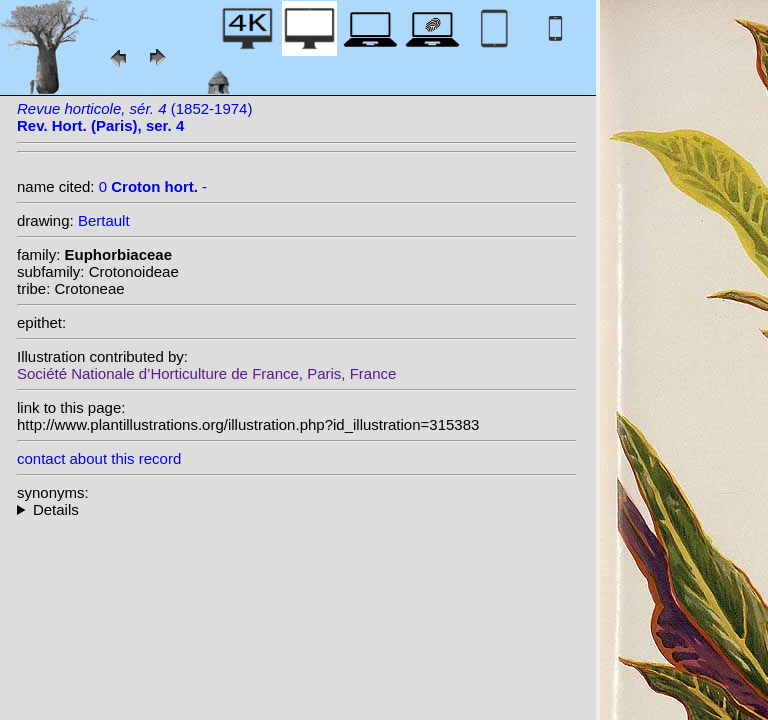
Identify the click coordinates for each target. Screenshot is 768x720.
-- (297, 509)
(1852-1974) (134, 117)
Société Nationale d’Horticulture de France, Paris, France (206, 373)
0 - (153, 186)
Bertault (104, 220)
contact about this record (99, 458)
